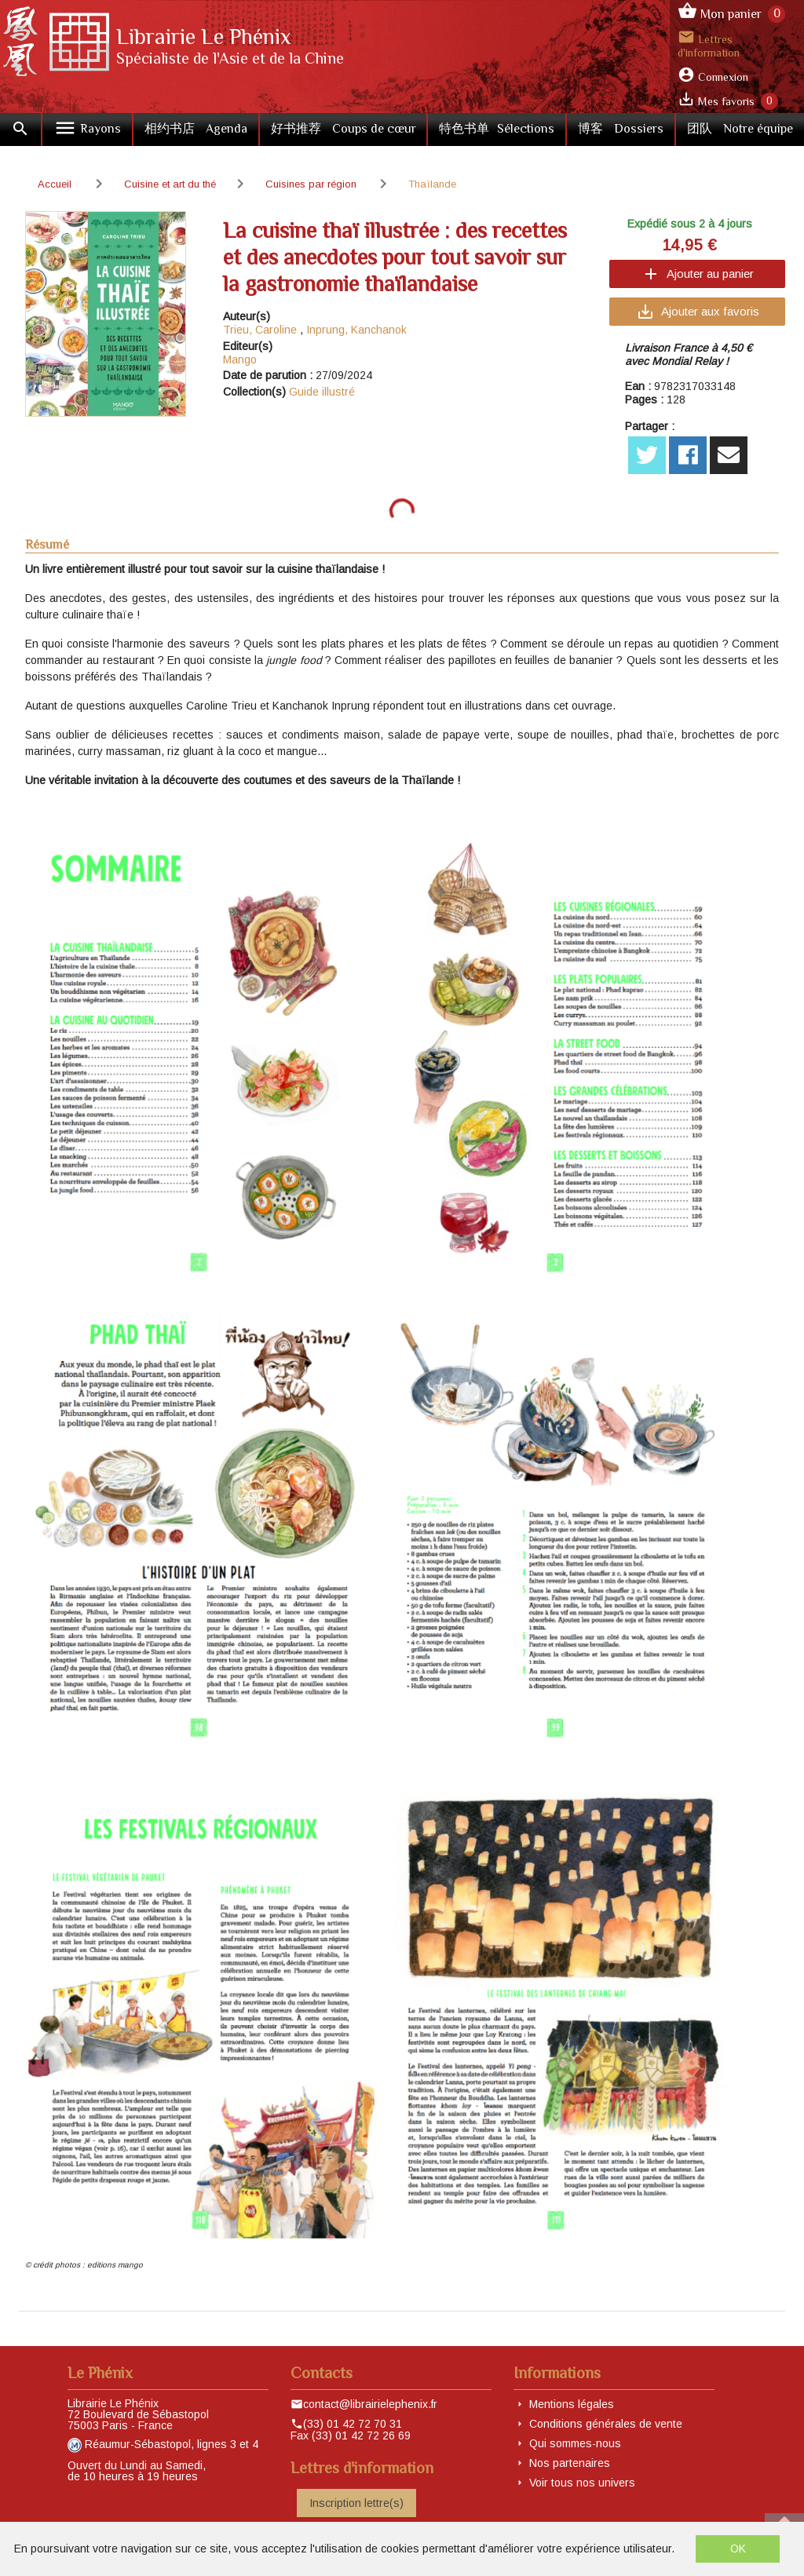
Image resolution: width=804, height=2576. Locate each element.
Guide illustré (322, 391)
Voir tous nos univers (582, 2482)
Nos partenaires (569, 2463)
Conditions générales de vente (605, 2423)
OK (738, 2548)
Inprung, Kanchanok (356, 329)
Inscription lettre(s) (356, 2503)
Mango (240, 359)
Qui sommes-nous (575, 2443)
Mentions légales (571, 2404)
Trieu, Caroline (260, 329)
